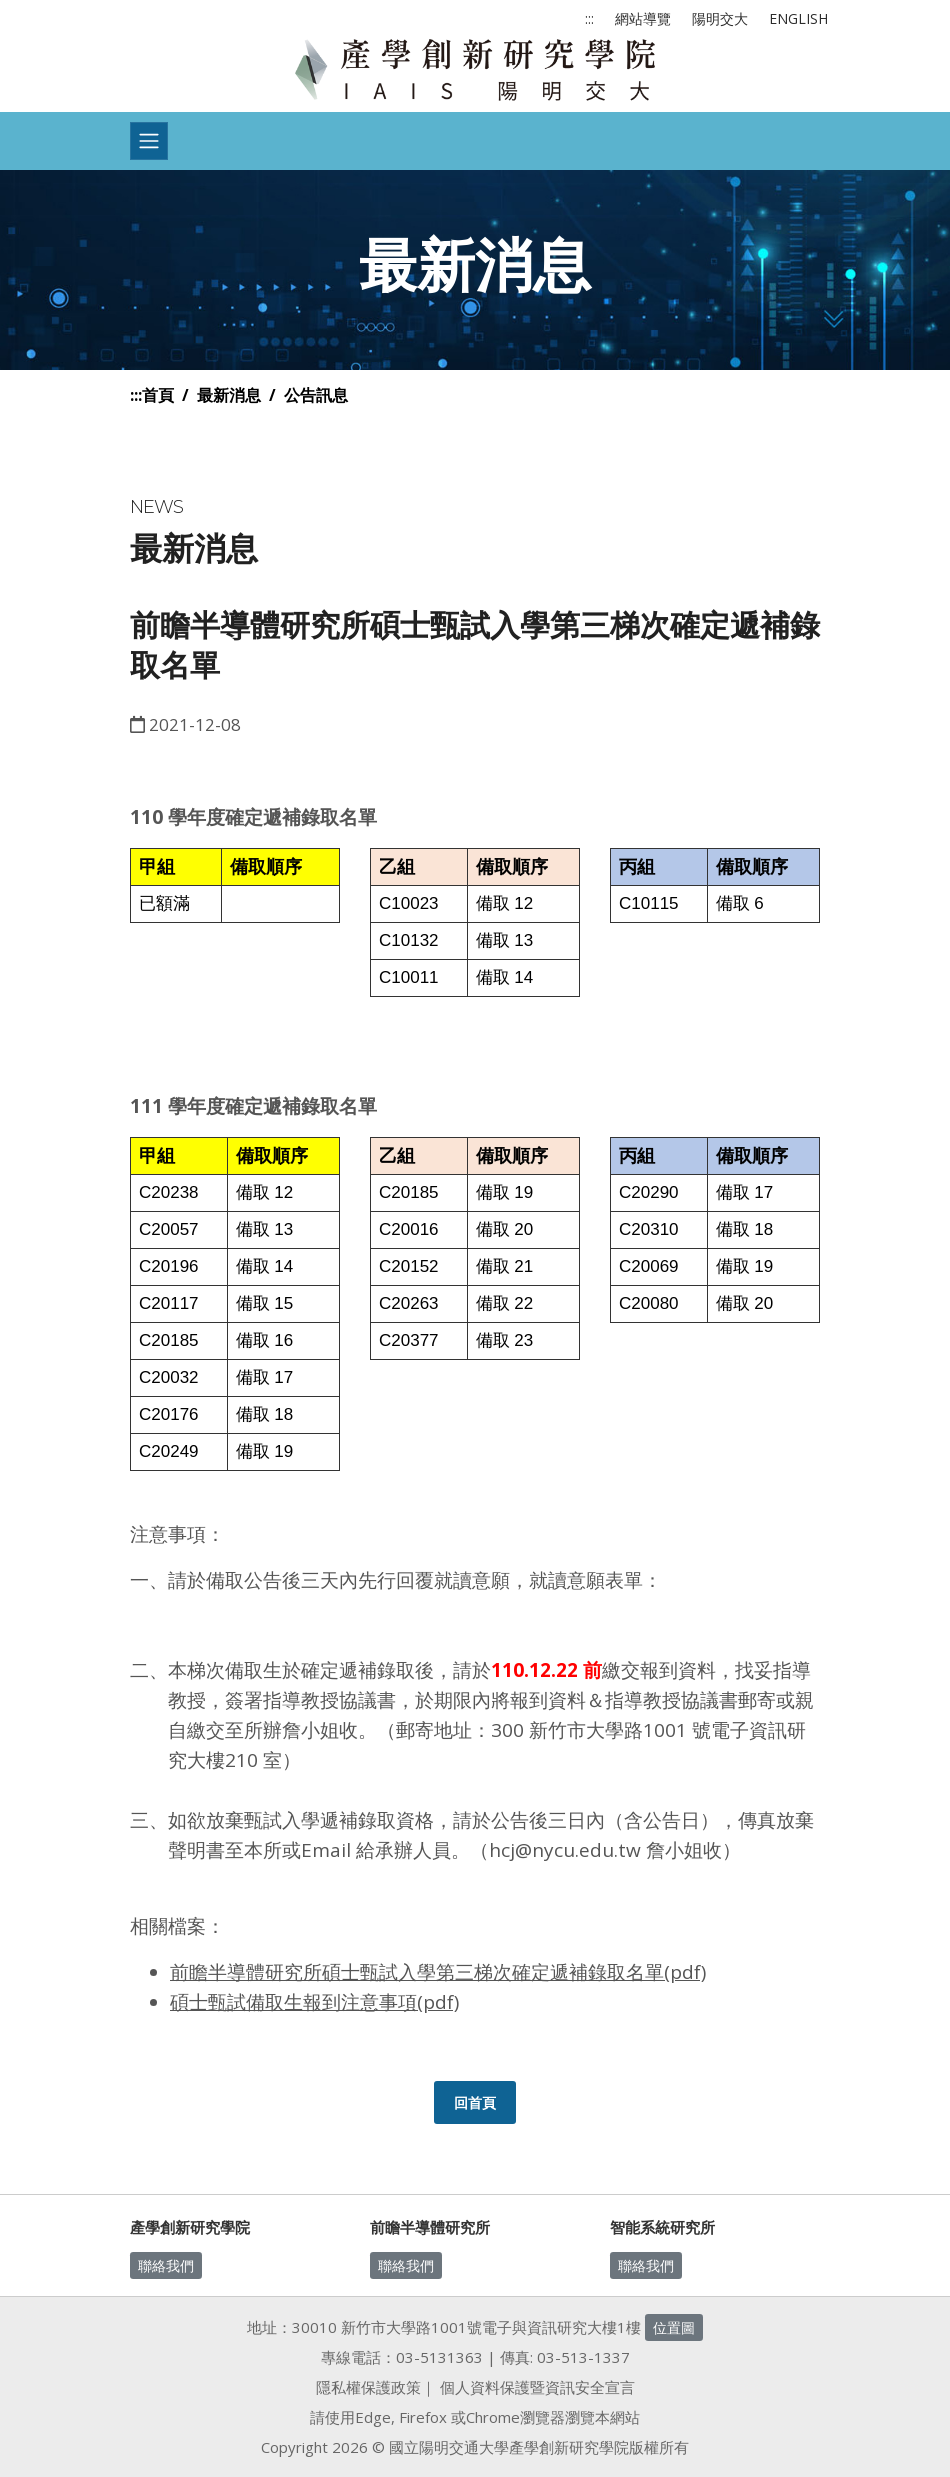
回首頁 (475, 2103)
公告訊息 (316, 395)
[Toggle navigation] (149, 141)
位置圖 (674, 2327)
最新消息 (229, 395)
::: (589, 18)
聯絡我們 (166, 2265)
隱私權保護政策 (368, 2387)
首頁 (158, 395)
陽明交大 (720, 18)
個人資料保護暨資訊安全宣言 (537, 2387)
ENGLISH (798, 18)
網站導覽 (643, 18)
